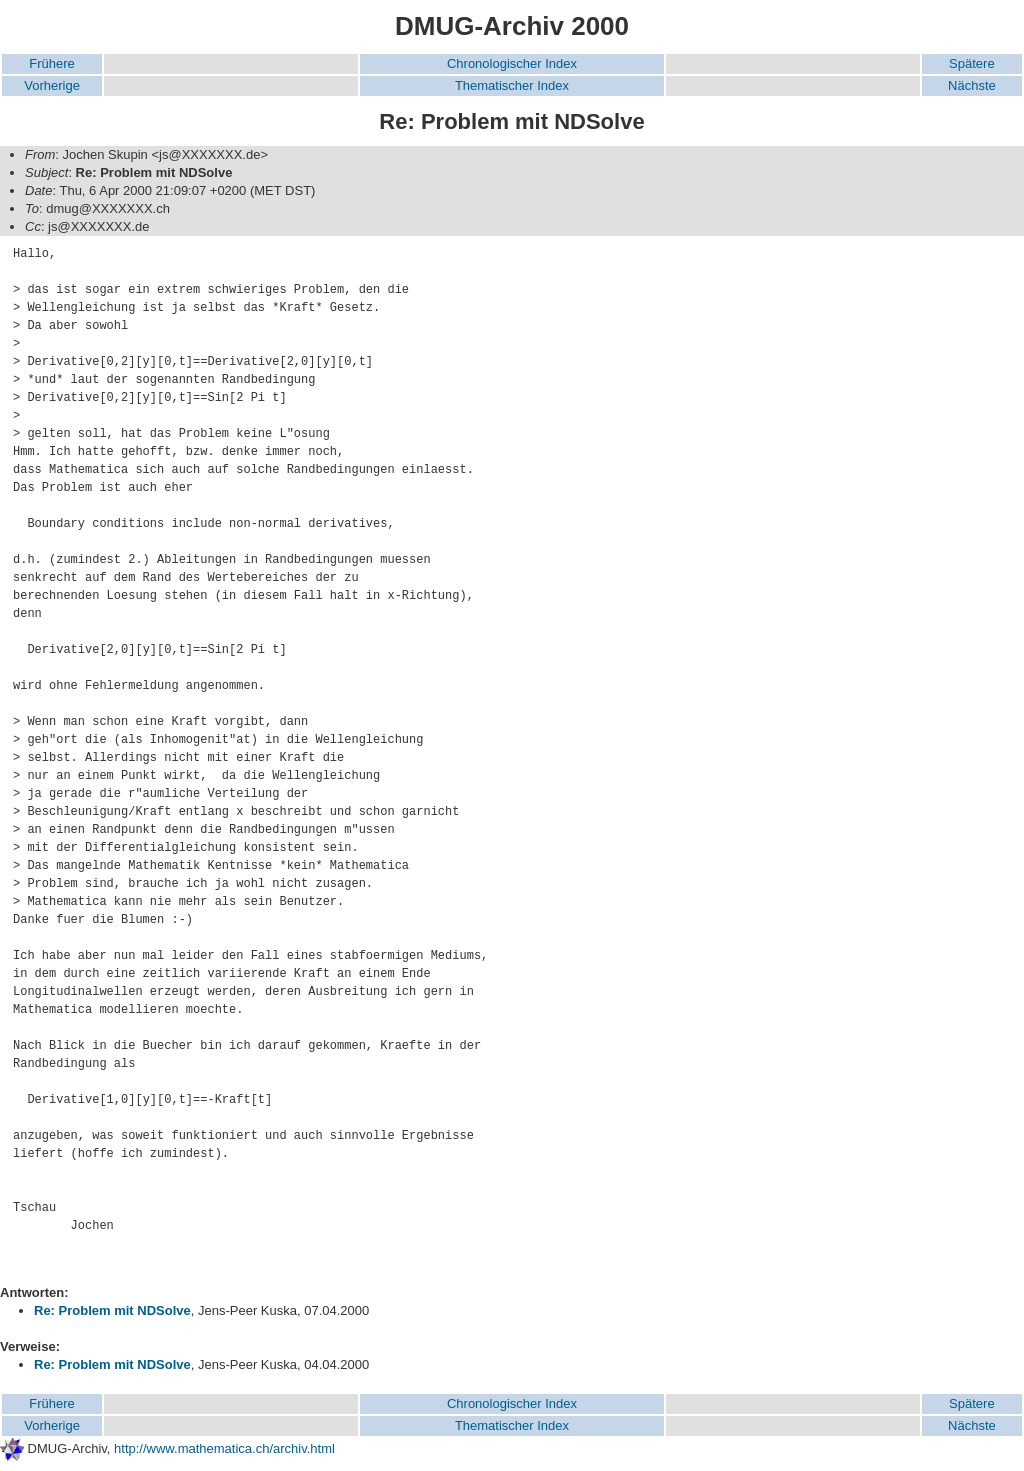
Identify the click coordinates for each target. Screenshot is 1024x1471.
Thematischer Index (512, 85)
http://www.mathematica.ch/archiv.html (224, 1448)
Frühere (52, 63)
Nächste (972, 85)
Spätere (972, 63)
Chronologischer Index (512, 63)
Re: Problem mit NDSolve (112, 1310)
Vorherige (52, 85)
